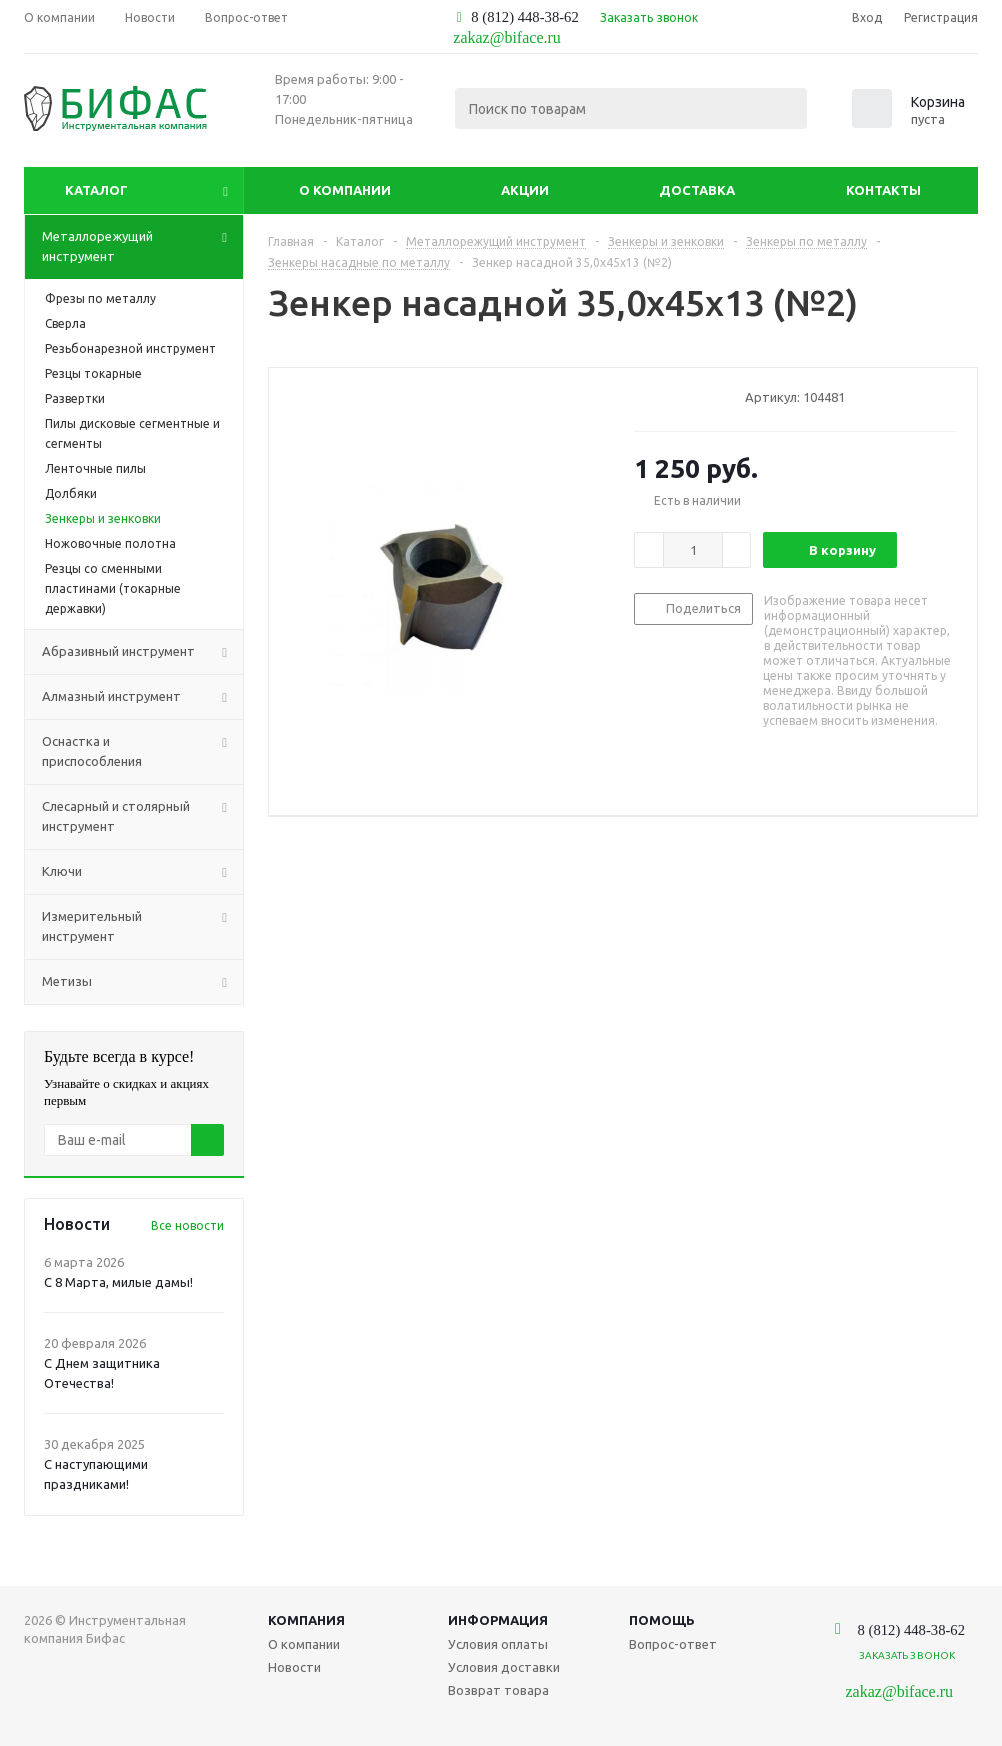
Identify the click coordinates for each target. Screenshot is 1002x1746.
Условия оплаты (498, 1644)
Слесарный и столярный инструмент (142, 817)
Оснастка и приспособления (142, 752)
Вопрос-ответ (673, 1644)
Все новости (187, 1225)
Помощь (662, 1620)
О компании (345, 190)
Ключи (142, 872)
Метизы (142, 982)
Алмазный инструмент (142, 697)
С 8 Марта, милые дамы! (118, 1282)
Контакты (883, 190)
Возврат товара (498, 1690)
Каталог (96, 190)
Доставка (697, 190)
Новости (294, 1667)
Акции (525, 190)
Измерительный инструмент (142, 927)
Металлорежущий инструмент (142, 247)
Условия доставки (504, 1667)
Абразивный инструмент (142, 652)
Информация (498, 1620)
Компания (306, 1620)
